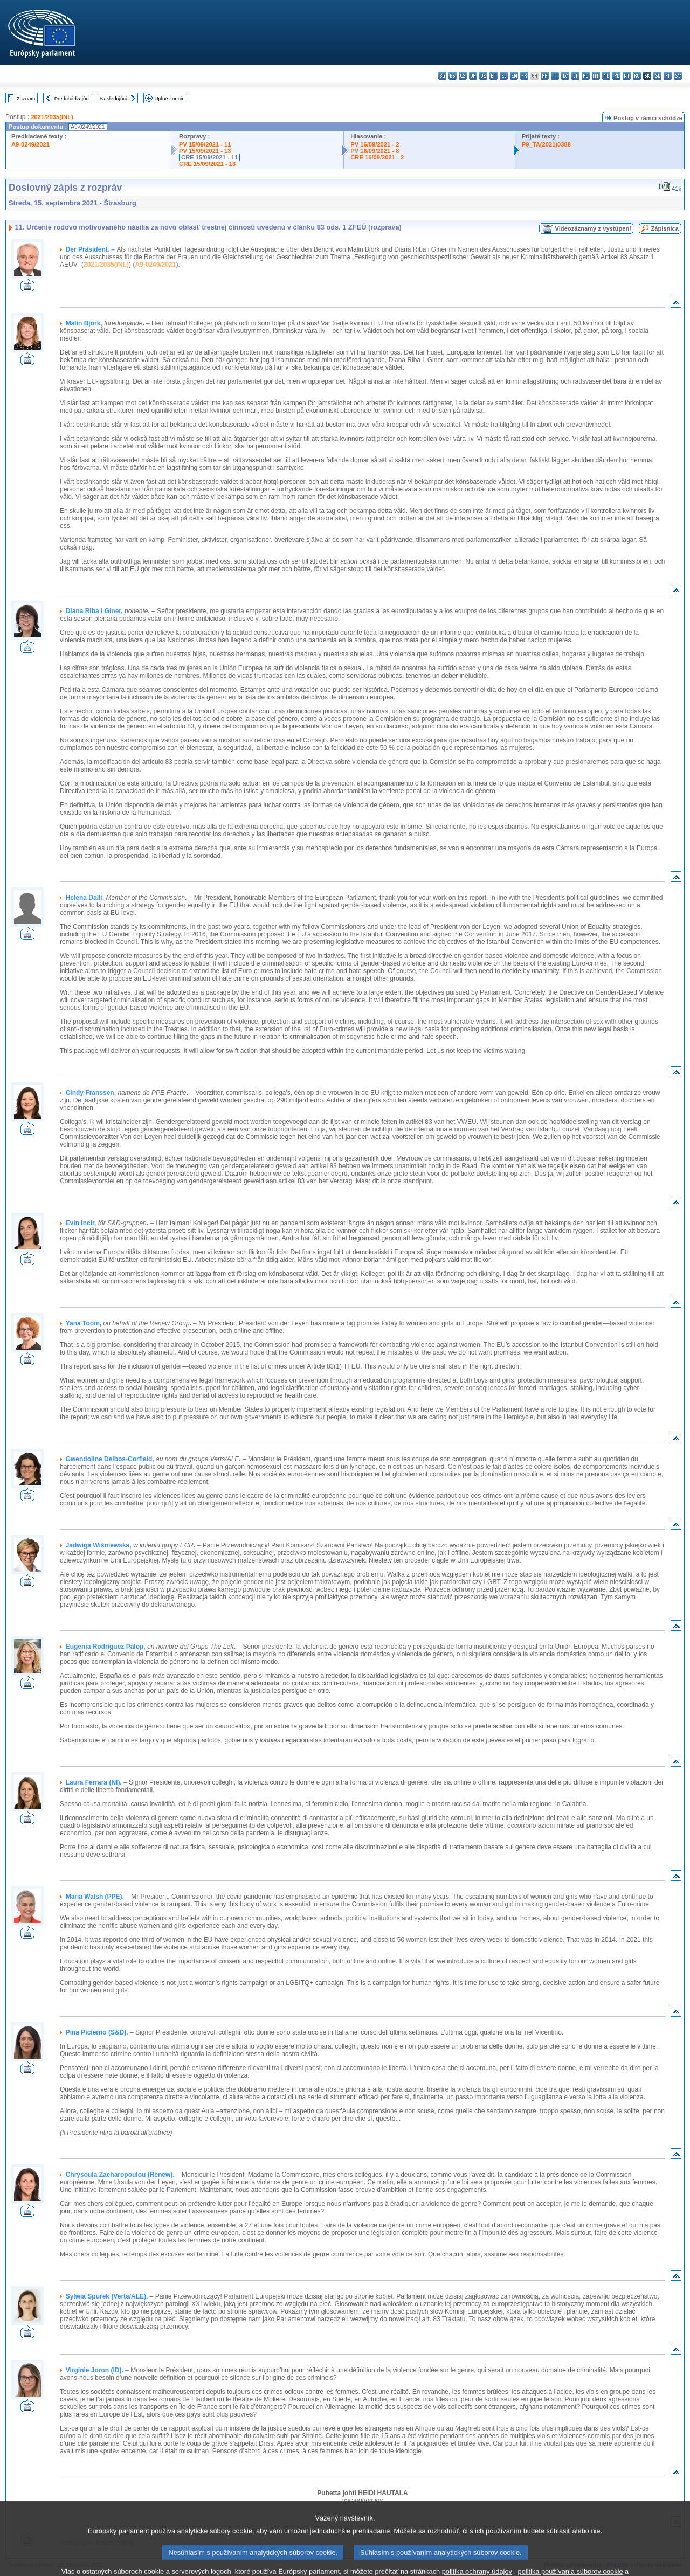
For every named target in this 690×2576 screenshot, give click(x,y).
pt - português (627, 76)
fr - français (524, 76)
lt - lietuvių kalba (575, 76)
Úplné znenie (170, 98)
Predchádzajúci (72, 98)
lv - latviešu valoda (565, 76)
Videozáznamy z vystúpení (593, 228)
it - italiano (555, 76)
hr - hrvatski (545, 76)
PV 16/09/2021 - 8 (374, 151)
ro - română (637, 76)
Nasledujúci (113, 98)
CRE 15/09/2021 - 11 (209, 157)
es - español (452, 76)
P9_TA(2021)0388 (546, 144)
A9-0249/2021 (30, 144)
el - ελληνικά (504, 76)
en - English (514, 76)
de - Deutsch (483, 76)
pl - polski (616, 76)
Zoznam (26, 98)
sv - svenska (678, 76)
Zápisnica (665, 228)
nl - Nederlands (606, 76)
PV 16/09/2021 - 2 (374, 144)
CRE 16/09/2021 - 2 (377, 157)
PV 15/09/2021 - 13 (205, 151)
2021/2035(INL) (52, 117)
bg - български (442, 76)
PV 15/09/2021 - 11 (205, 144)
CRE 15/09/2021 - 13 (207, 164)
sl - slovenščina (657, 76)
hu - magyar (586, 76)
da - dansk (473, 76)
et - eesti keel (493, 76)
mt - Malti (596, 76)
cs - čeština (463, 76)
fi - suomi (668, 76)
